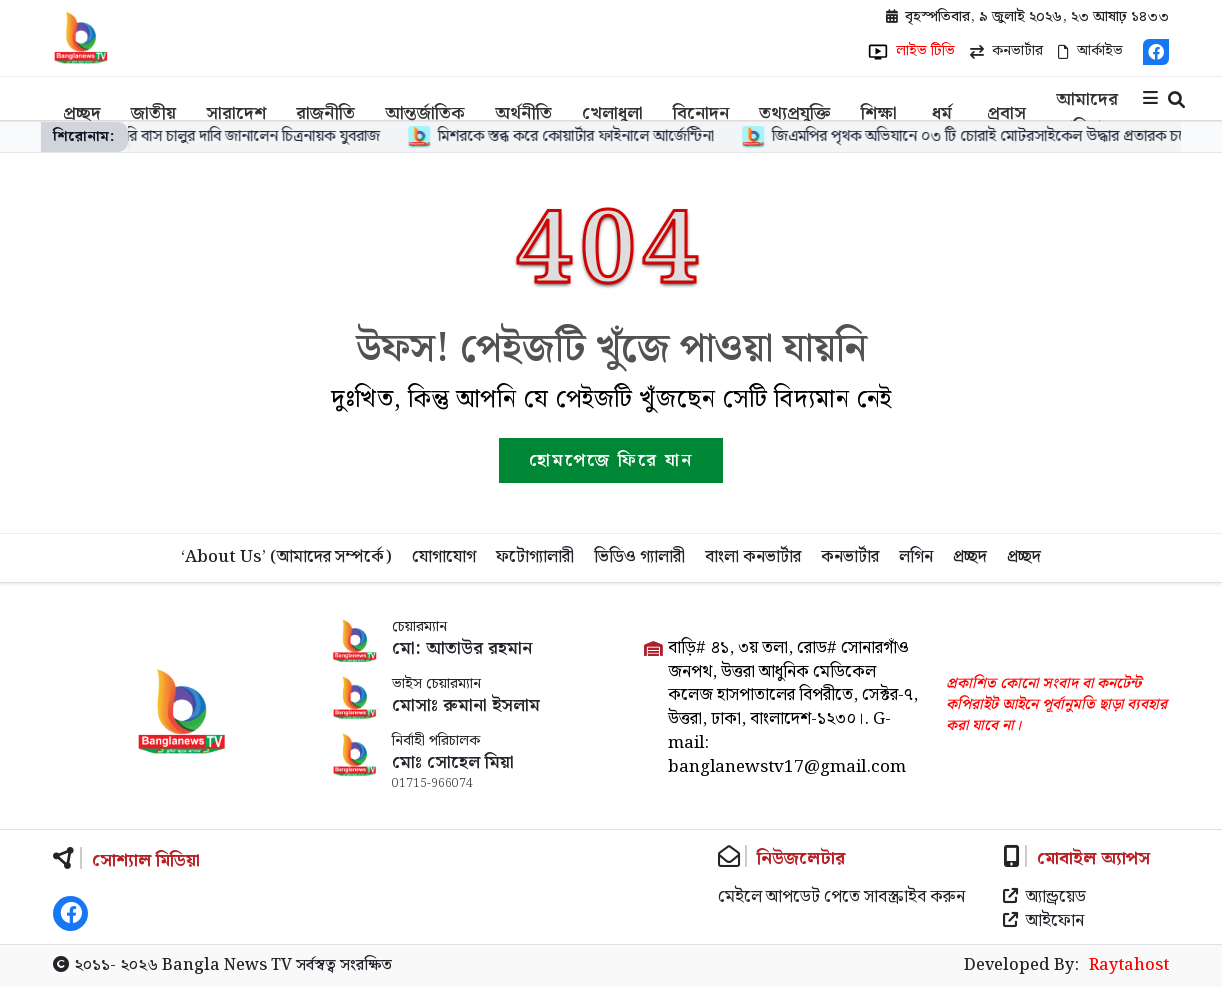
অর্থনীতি (523, 113)
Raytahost (1129, 966)
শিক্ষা (879, 113)
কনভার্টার (850, 557)
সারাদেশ (236, 113)
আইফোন (1043, 922)
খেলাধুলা (612, 113)
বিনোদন (701, 113)
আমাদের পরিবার (1087, 113)
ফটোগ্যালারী (535, 557)
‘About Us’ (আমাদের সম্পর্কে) (286, 557)
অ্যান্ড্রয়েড (1044, 898)
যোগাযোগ (444, 557)
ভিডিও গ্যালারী (639, 557)
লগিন (916, 557)
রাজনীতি (325, 113)
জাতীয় (153, 113)
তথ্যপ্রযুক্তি (795, 113)
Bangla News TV (227, 965)
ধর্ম (942, 113)
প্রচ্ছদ (82, 113)
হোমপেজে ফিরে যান (611, 460)
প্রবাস (1006, 113)
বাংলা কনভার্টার (753, 557)
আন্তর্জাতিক (425, 113)
